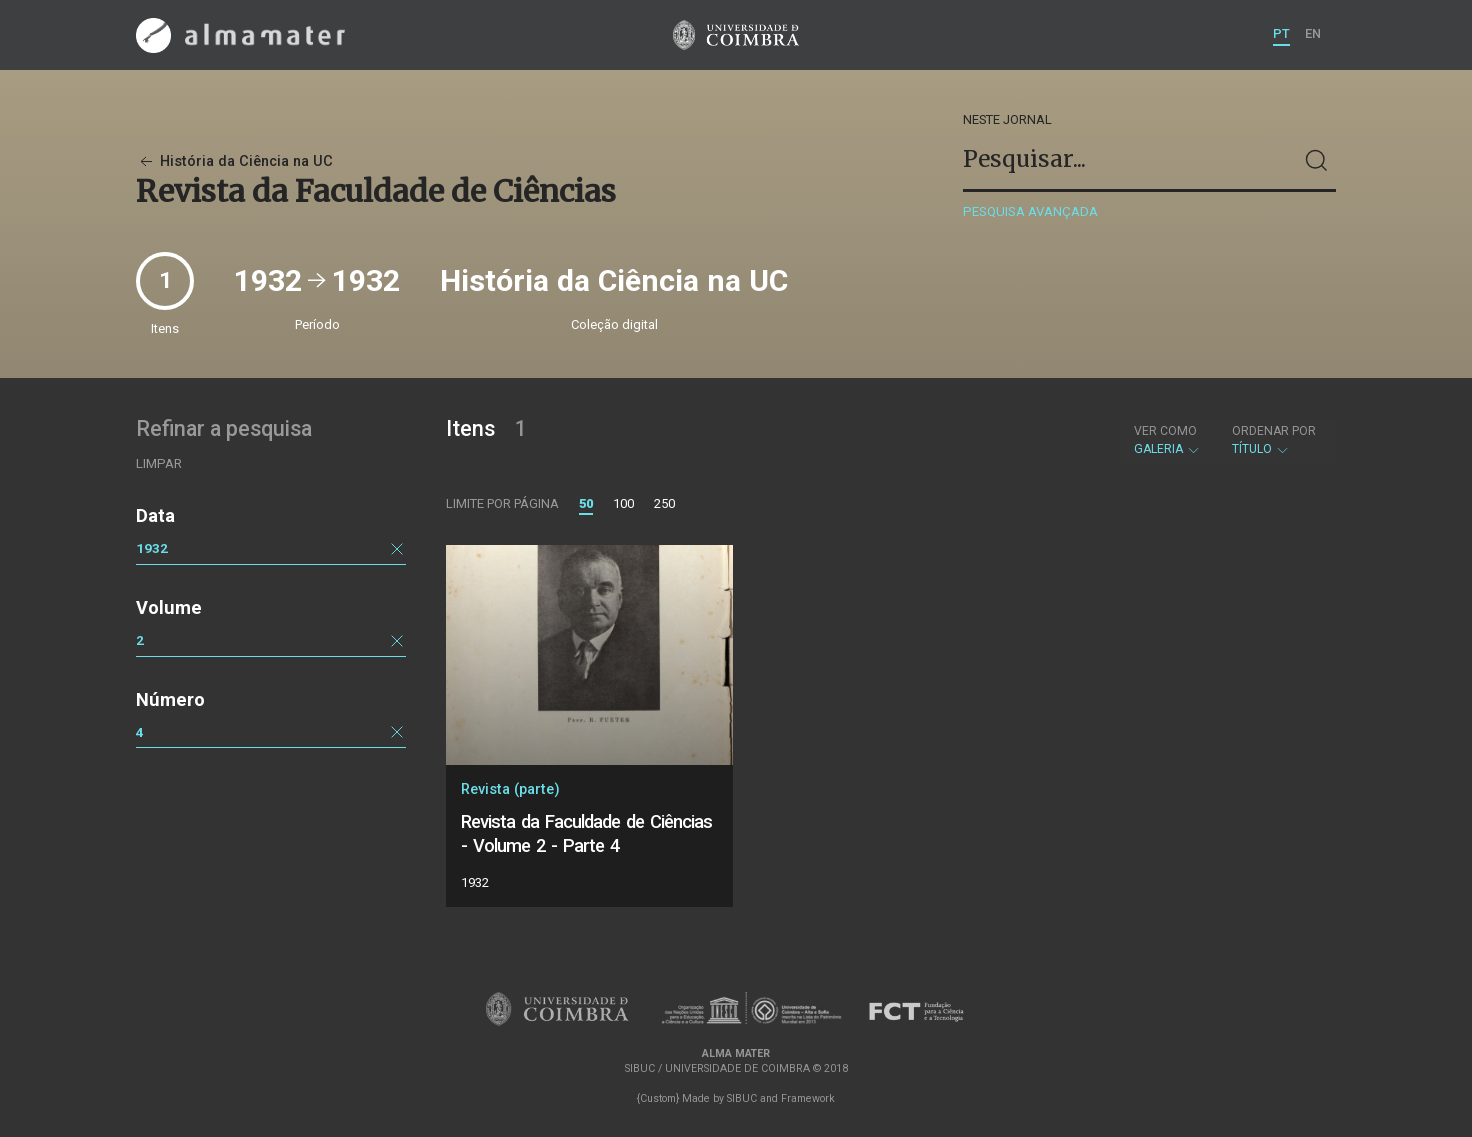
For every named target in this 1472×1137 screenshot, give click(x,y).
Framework (808, 1098)
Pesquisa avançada (1030, 211)
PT (1281, 33)
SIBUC (742, 1098)
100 (623, 503)
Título (1274, 440)
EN (1313, 33)
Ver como (1165, 431)
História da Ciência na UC (234, 161)
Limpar (159, 463)
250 (664, 503)
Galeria (1167, 440)
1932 (152, 548)
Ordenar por (1274, 431)
